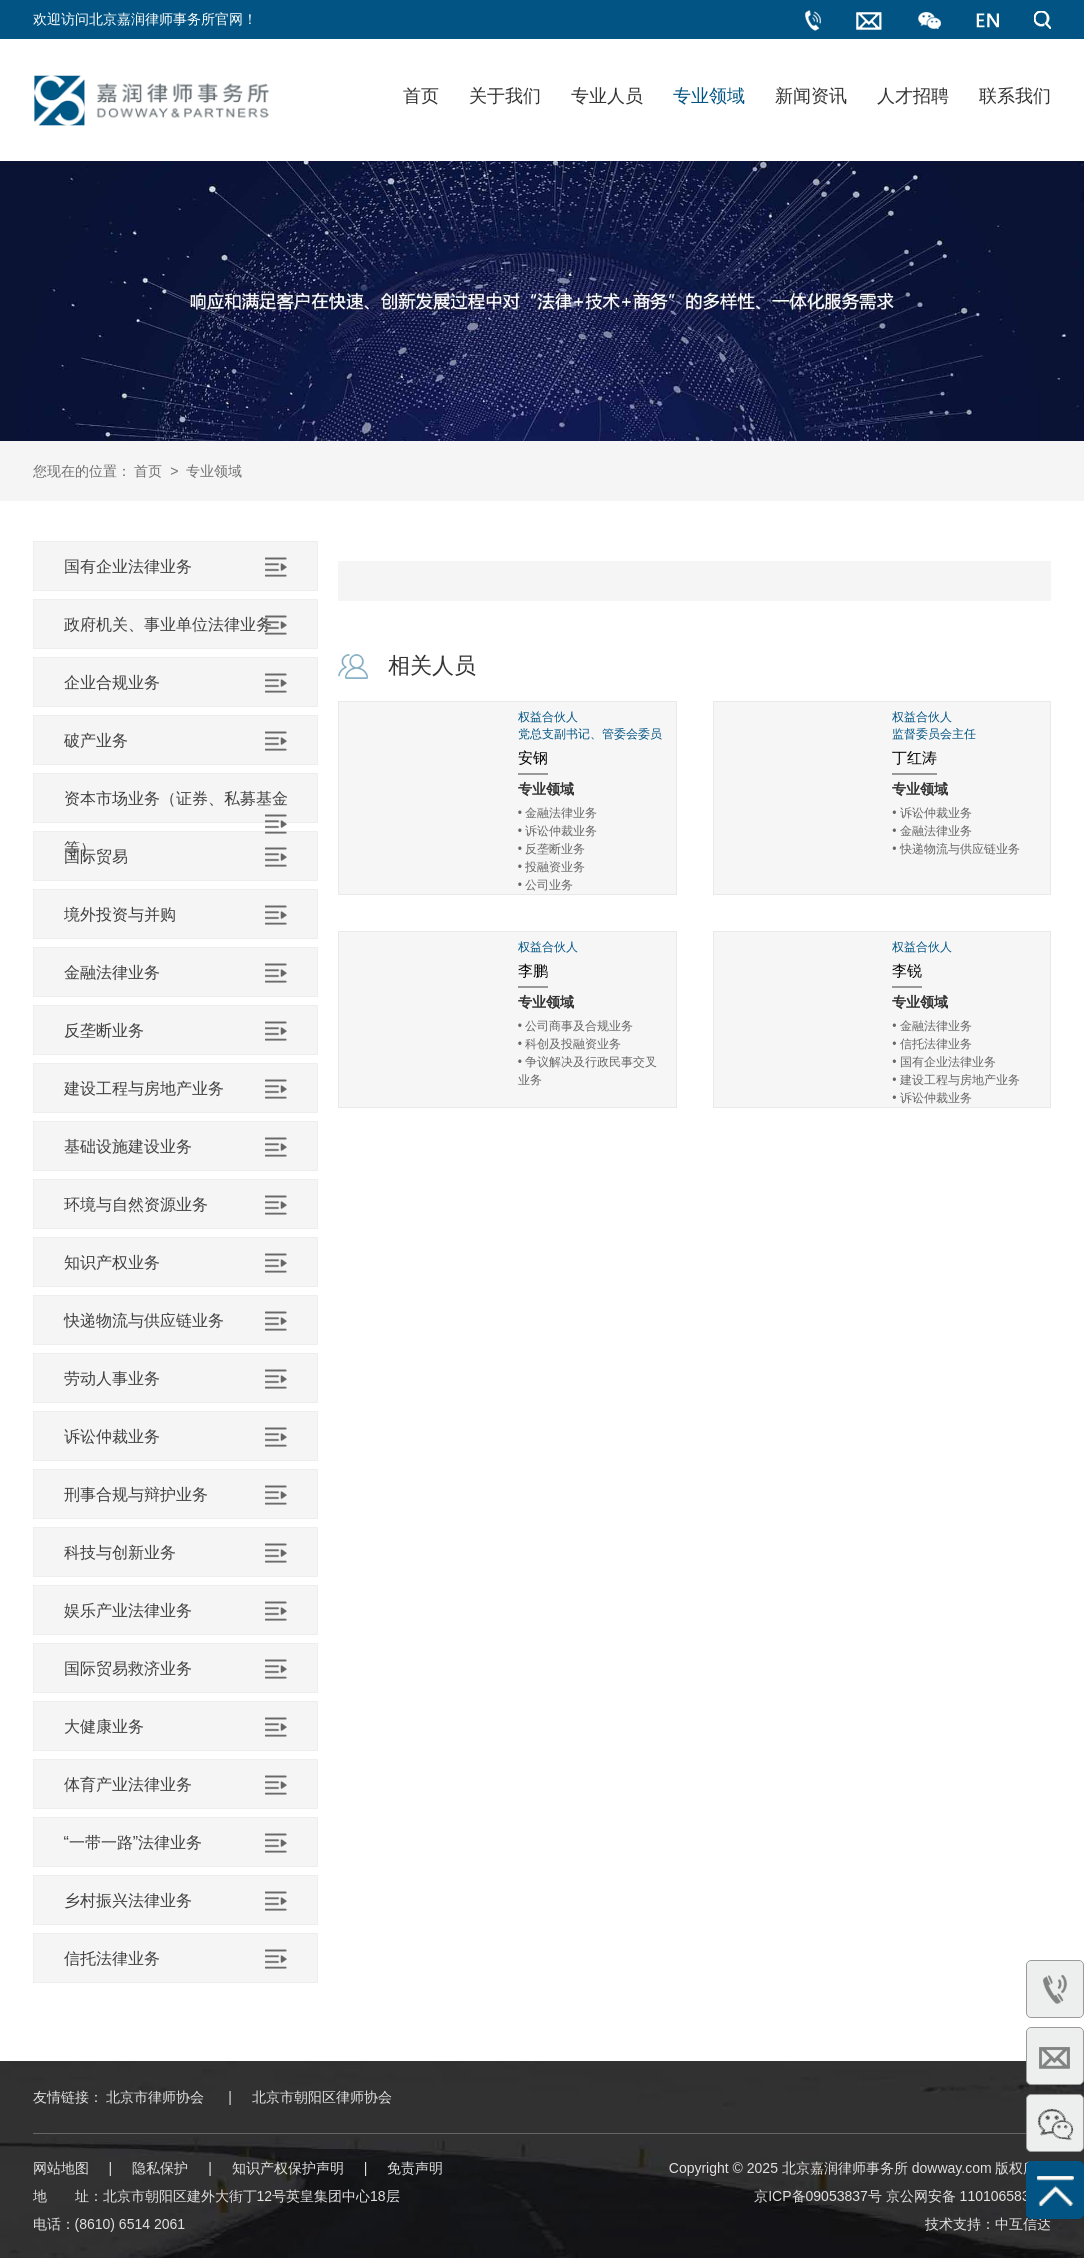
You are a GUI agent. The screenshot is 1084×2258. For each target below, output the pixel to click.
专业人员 (607, 96)
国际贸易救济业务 (128, 1668)
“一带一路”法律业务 (133, 1842)
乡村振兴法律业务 (128, 1900)
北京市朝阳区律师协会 (322, 2097)
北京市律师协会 (155, 2097)
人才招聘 (913, 96)
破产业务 (96, 740)
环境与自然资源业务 (136, 1204)
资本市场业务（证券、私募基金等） (176, 823)
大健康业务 (104, 1726)
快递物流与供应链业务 (144, 1320)
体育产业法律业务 (128, 1784)
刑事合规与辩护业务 (136, 1494)
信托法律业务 (112, 1958)
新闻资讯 (811, 96)
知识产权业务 (112, 1262)
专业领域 (709, 96)
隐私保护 (160, 2168)
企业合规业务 (112, 682)
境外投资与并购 (120, 914)
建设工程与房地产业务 (144, 1088)
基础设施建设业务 (128, 1146)
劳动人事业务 (112, 1378)
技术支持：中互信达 (988, 2224)
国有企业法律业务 (128, 566)
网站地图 (61, 2168)
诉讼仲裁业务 (112, 1436)
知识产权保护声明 (288, 2168)
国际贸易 (96, 856)
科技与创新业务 (120, 1552)
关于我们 (505, 96)
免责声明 (415, 2168)
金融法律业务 (112, 972)
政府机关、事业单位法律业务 (168, 624)
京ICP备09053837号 (818, 2196)
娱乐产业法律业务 (128, 1610)
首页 (421, 96)
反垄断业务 (104, 1030)
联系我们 (1015, 96)
